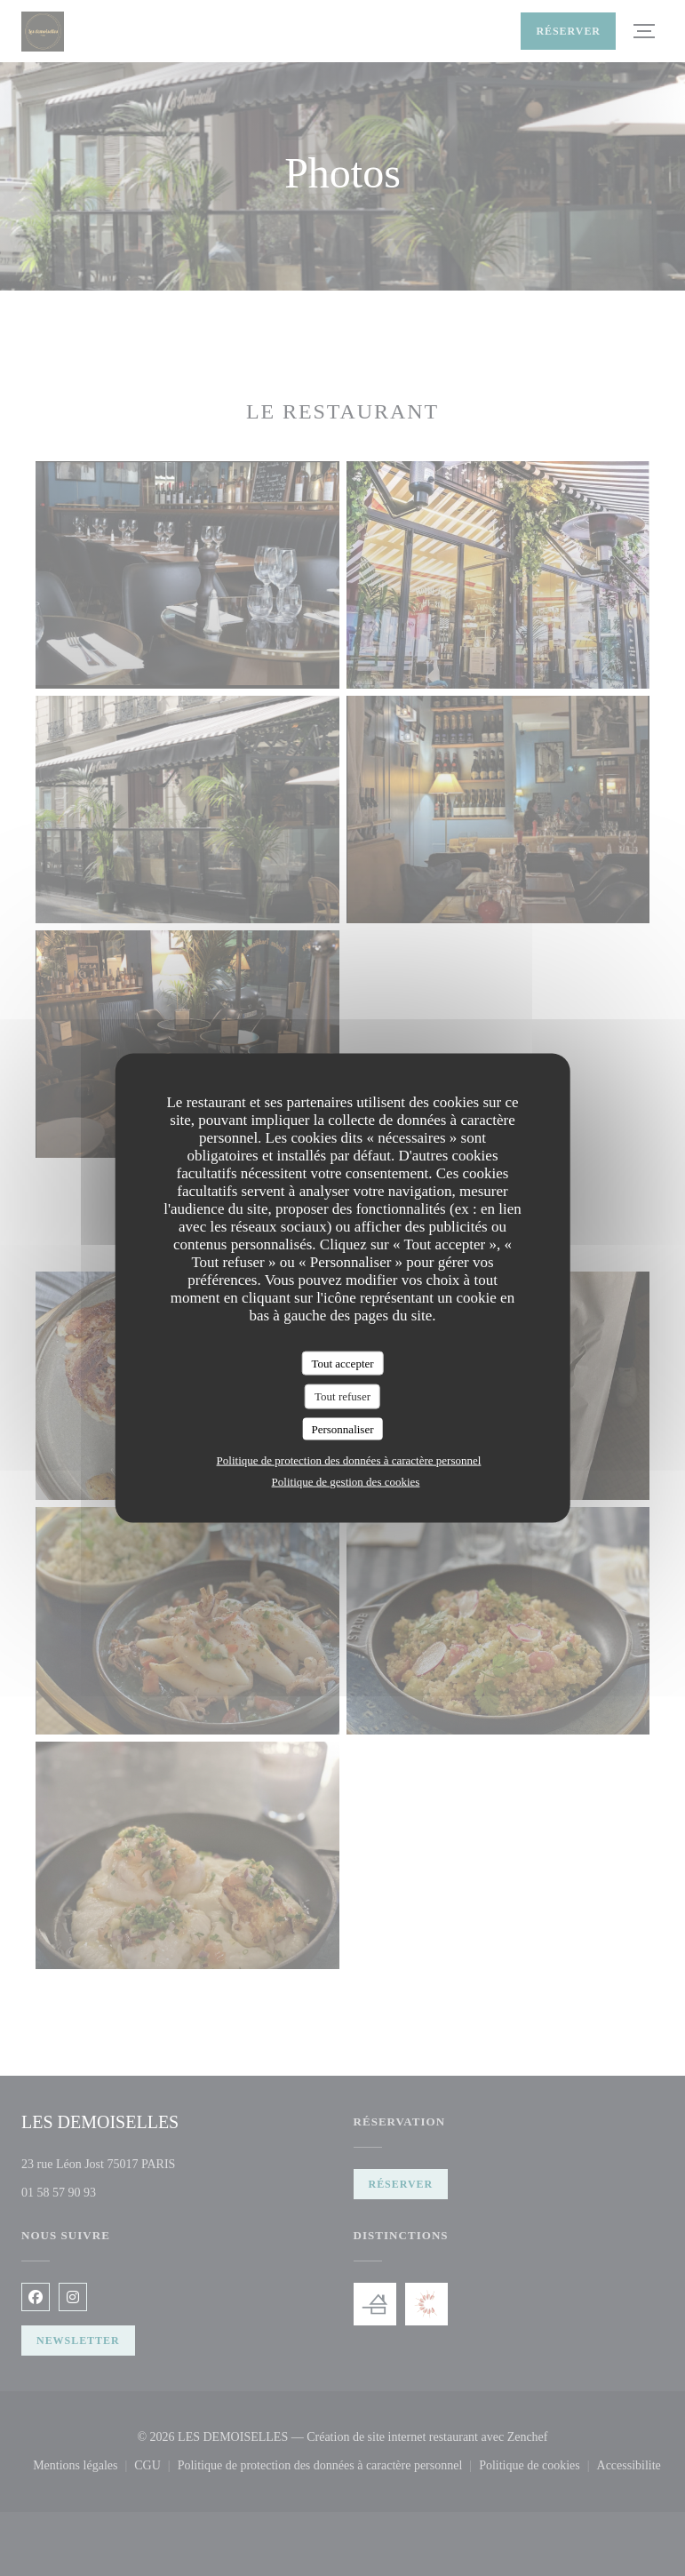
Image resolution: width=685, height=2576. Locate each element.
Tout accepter (342, 1362)
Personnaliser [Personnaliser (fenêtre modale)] (342, 1428)
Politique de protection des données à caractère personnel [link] (349, 1460)
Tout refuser (342, 1396)
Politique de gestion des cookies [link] (346, 1481)
